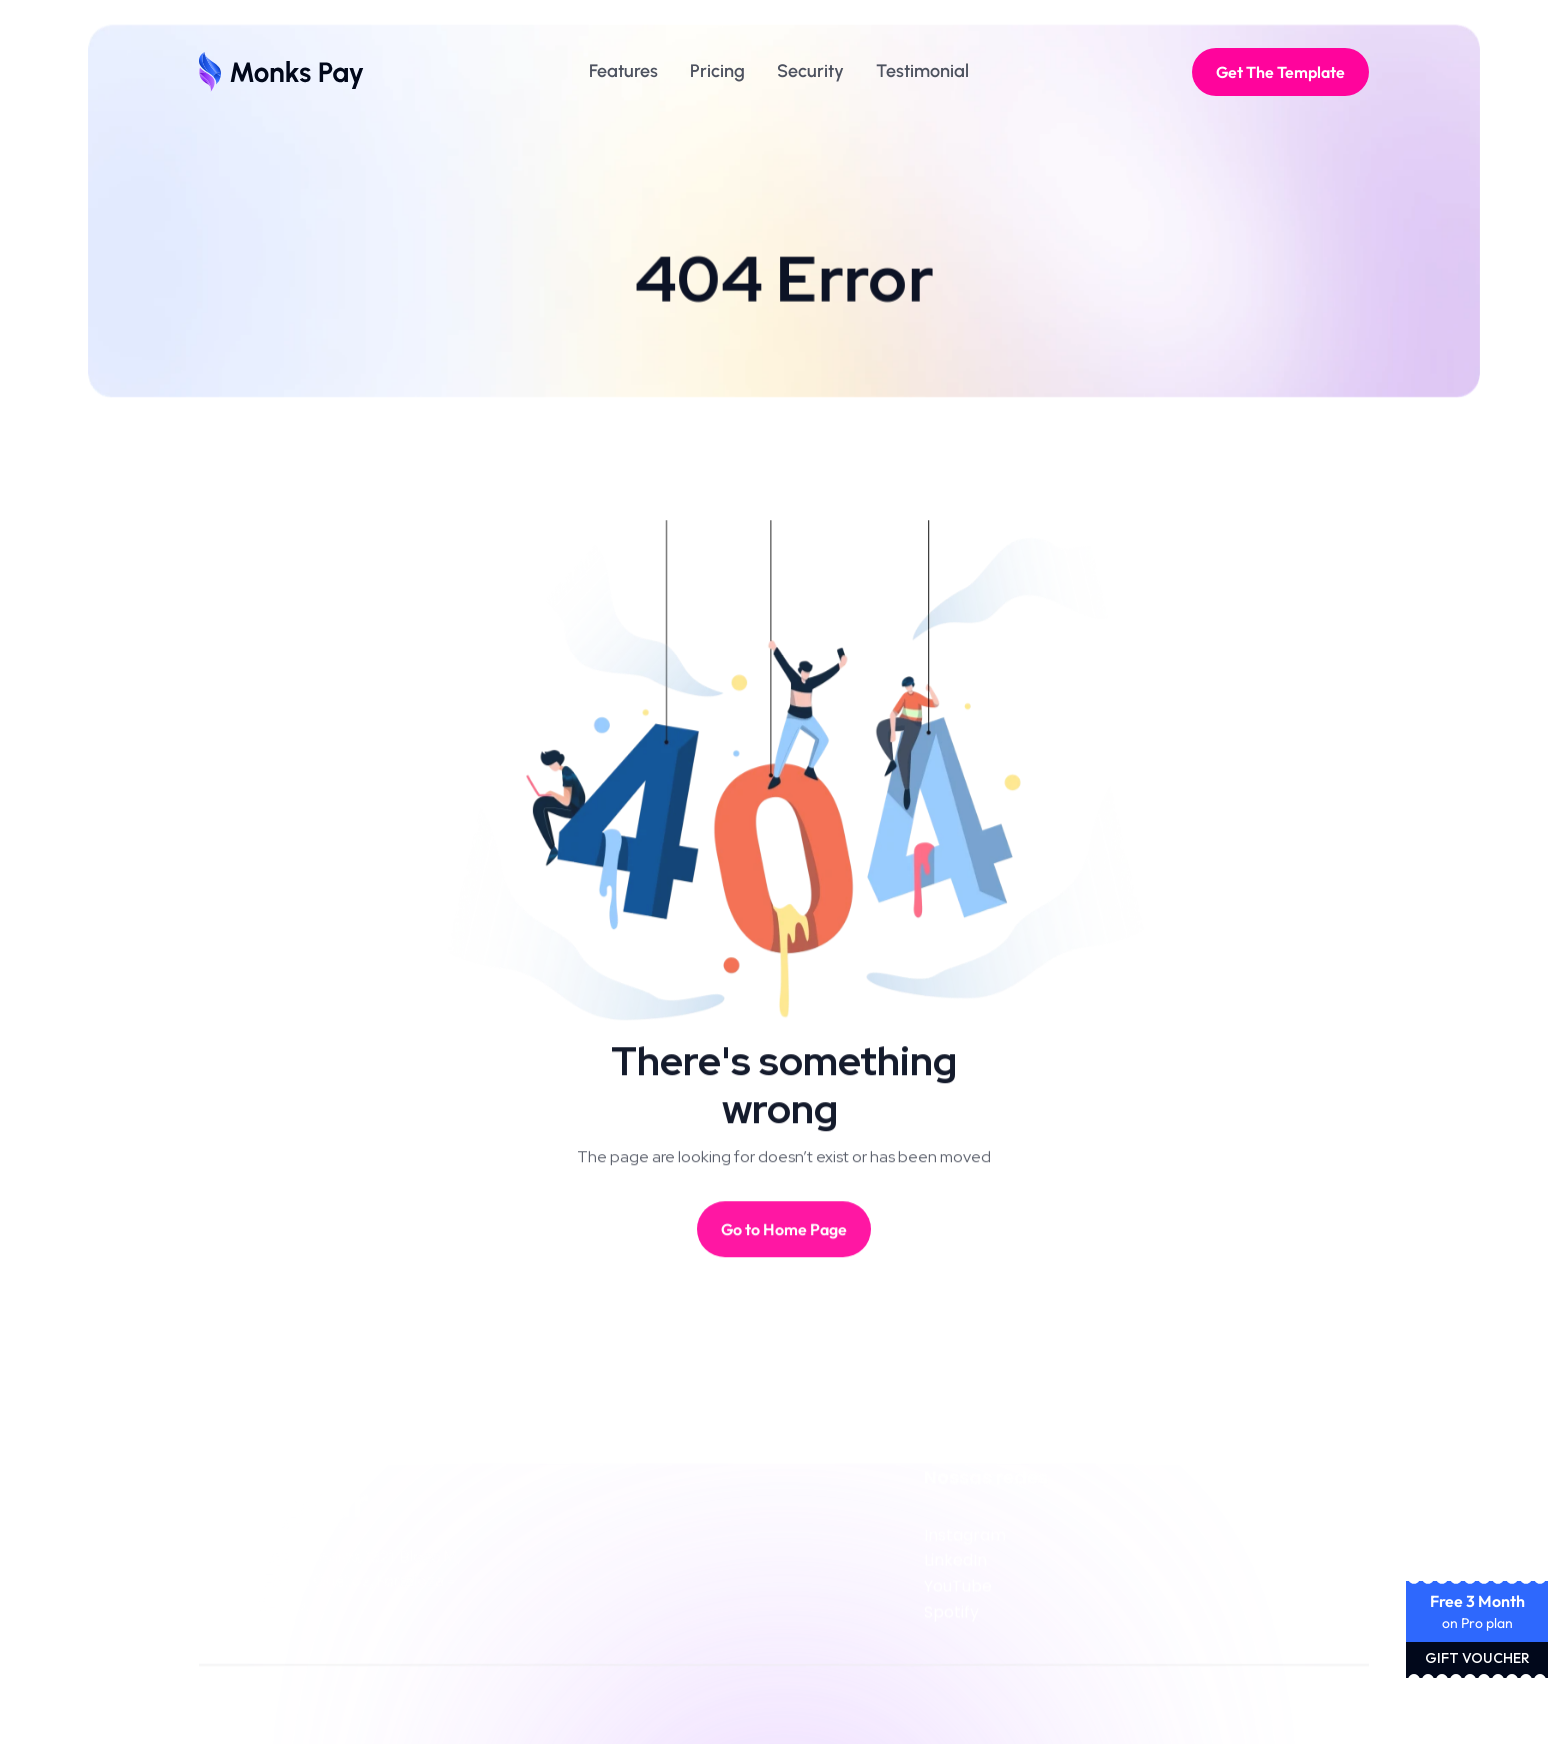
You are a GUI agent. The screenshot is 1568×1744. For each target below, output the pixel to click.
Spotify (951, 1617)
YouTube (958, 1592)
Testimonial (922, 71)
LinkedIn (955, 1566)
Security (810, 71)
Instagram (965, 1540)
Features (623, 71)
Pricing (717, 71)
